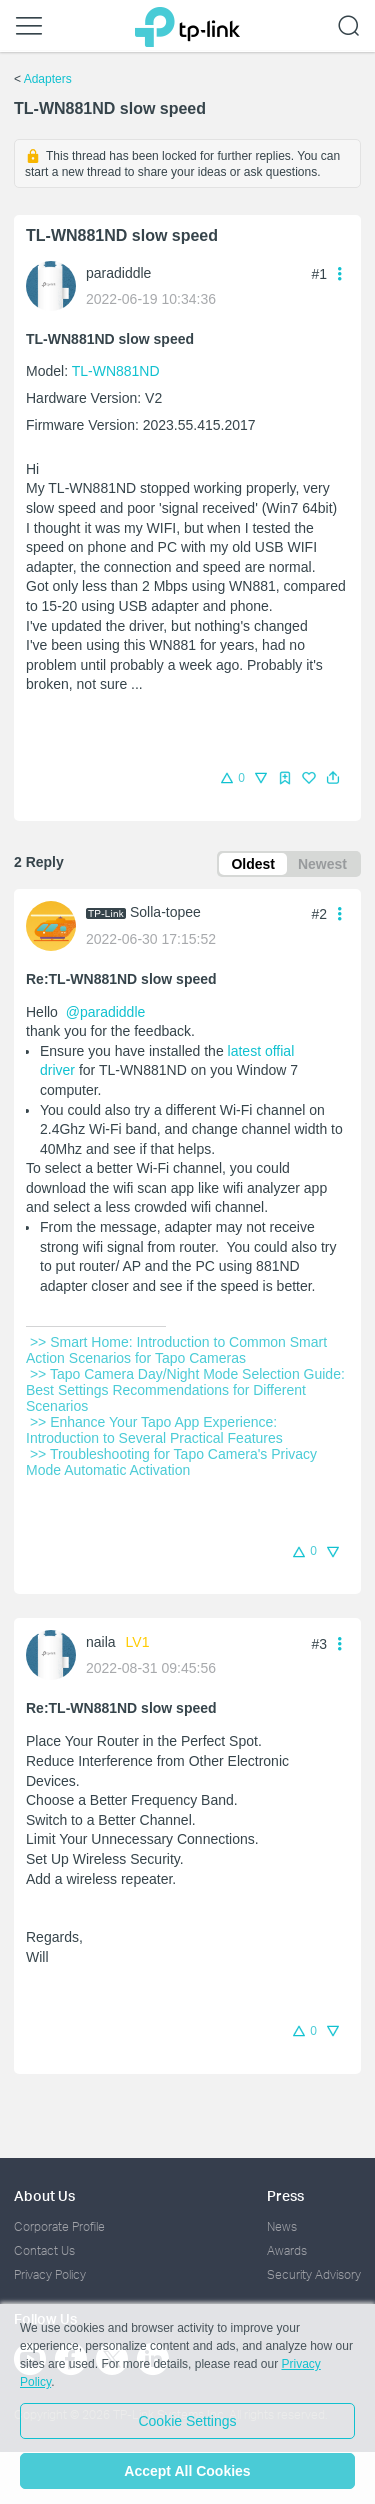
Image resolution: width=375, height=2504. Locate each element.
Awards (287, 2250)
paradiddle (118, 273)
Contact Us (44, 2250)
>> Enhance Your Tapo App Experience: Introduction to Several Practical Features (156, 1430)
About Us (44, 2195)
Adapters (48, 79)
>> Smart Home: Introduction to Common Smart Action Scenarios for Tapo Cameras (178, 1350)
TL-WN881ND (116, 371)
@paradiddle (106, 1012)
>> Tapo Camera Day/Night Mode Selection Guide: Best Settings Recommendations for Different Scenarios (187, 1390)
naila (101, 1642)
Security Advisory (314, 2274)
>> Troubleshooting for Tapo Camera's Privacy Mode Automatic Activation (173, 1462)
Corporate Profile (59, 2226)
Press (285, 2195)
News (282, 2226)
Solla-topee (165, 912)
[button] (333, 778)
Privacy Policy (50, 2274)
